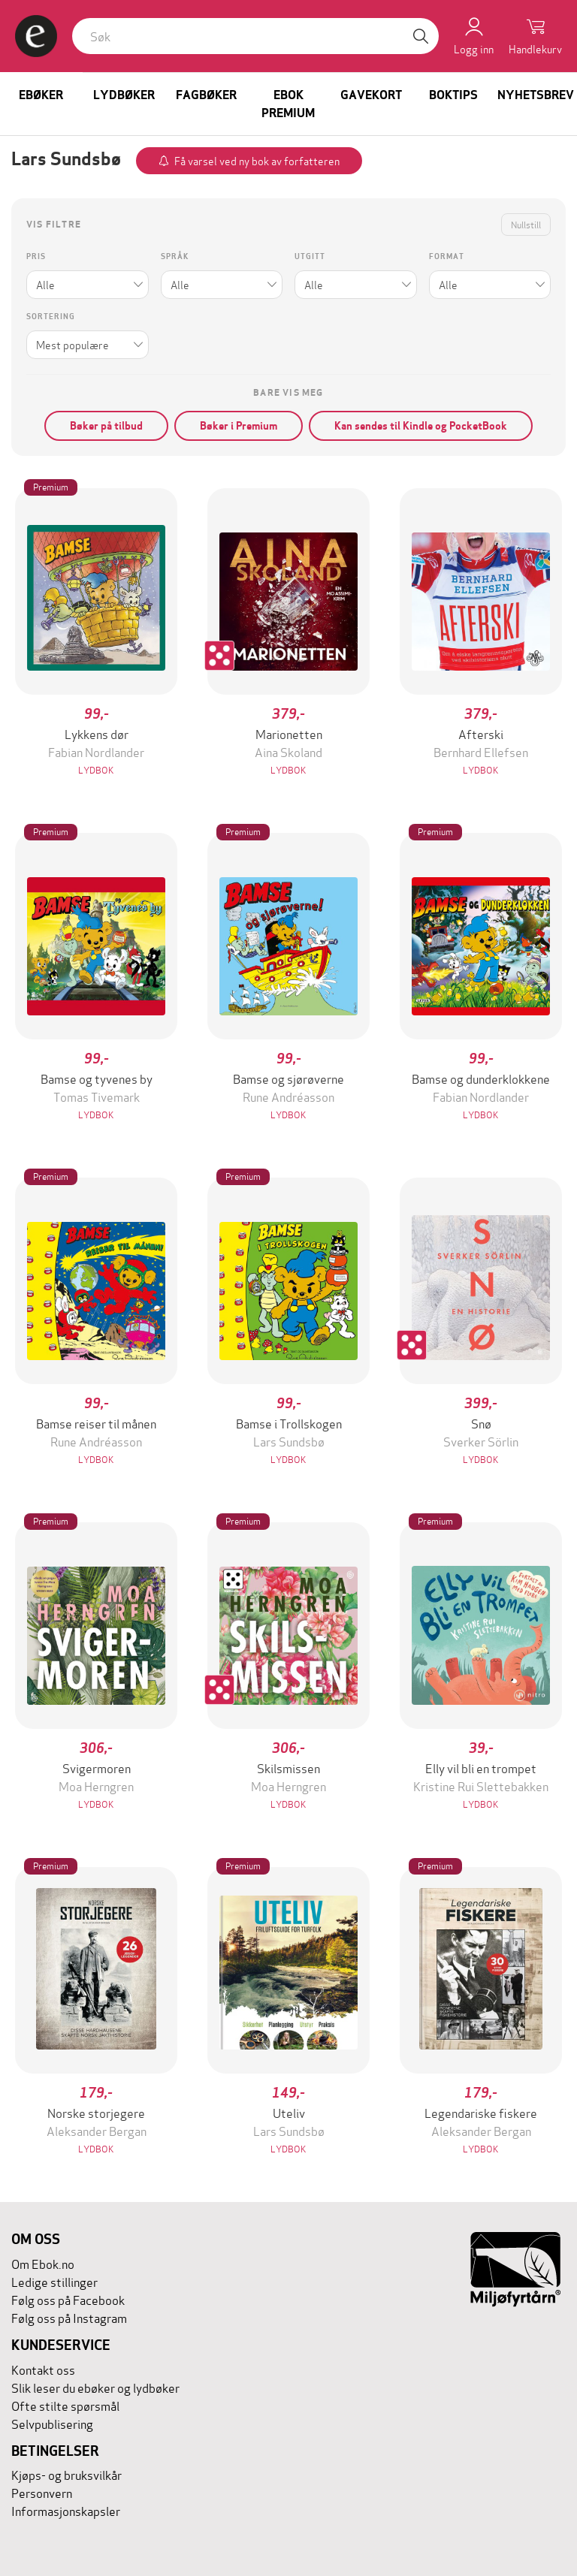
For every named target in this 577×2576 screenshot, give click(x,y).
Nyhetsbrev (535, 95)
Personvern (41, 2492)
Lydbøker (124, 95)
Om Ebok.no (42, 2263)
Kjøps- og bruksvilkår (66, 2474)
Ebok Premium (288, 104)
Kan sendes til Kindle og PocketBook (420, 426)
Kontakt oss (43, 2369)
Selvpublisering (52, 2423)
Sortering (50, 316)
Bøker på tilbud (106, 426)
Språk (175, 256)
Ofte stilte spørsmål (65, 2405)
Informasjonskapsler (65, 2510)
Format (446, 256)
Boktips (453, 95)
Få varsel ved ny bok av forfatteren (257, 160)
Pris (36, 256)
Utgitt (310, 256)
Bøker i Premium (238, 426)
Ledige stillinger (54, 2281)
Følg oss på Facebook (68, 2299)
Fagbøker (206, 95)
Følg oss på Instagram (69, 2317)
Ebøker (41, 95)
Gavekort (371, 95)
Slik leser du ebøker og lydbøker (95, 2387)
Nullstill (526, 224)
